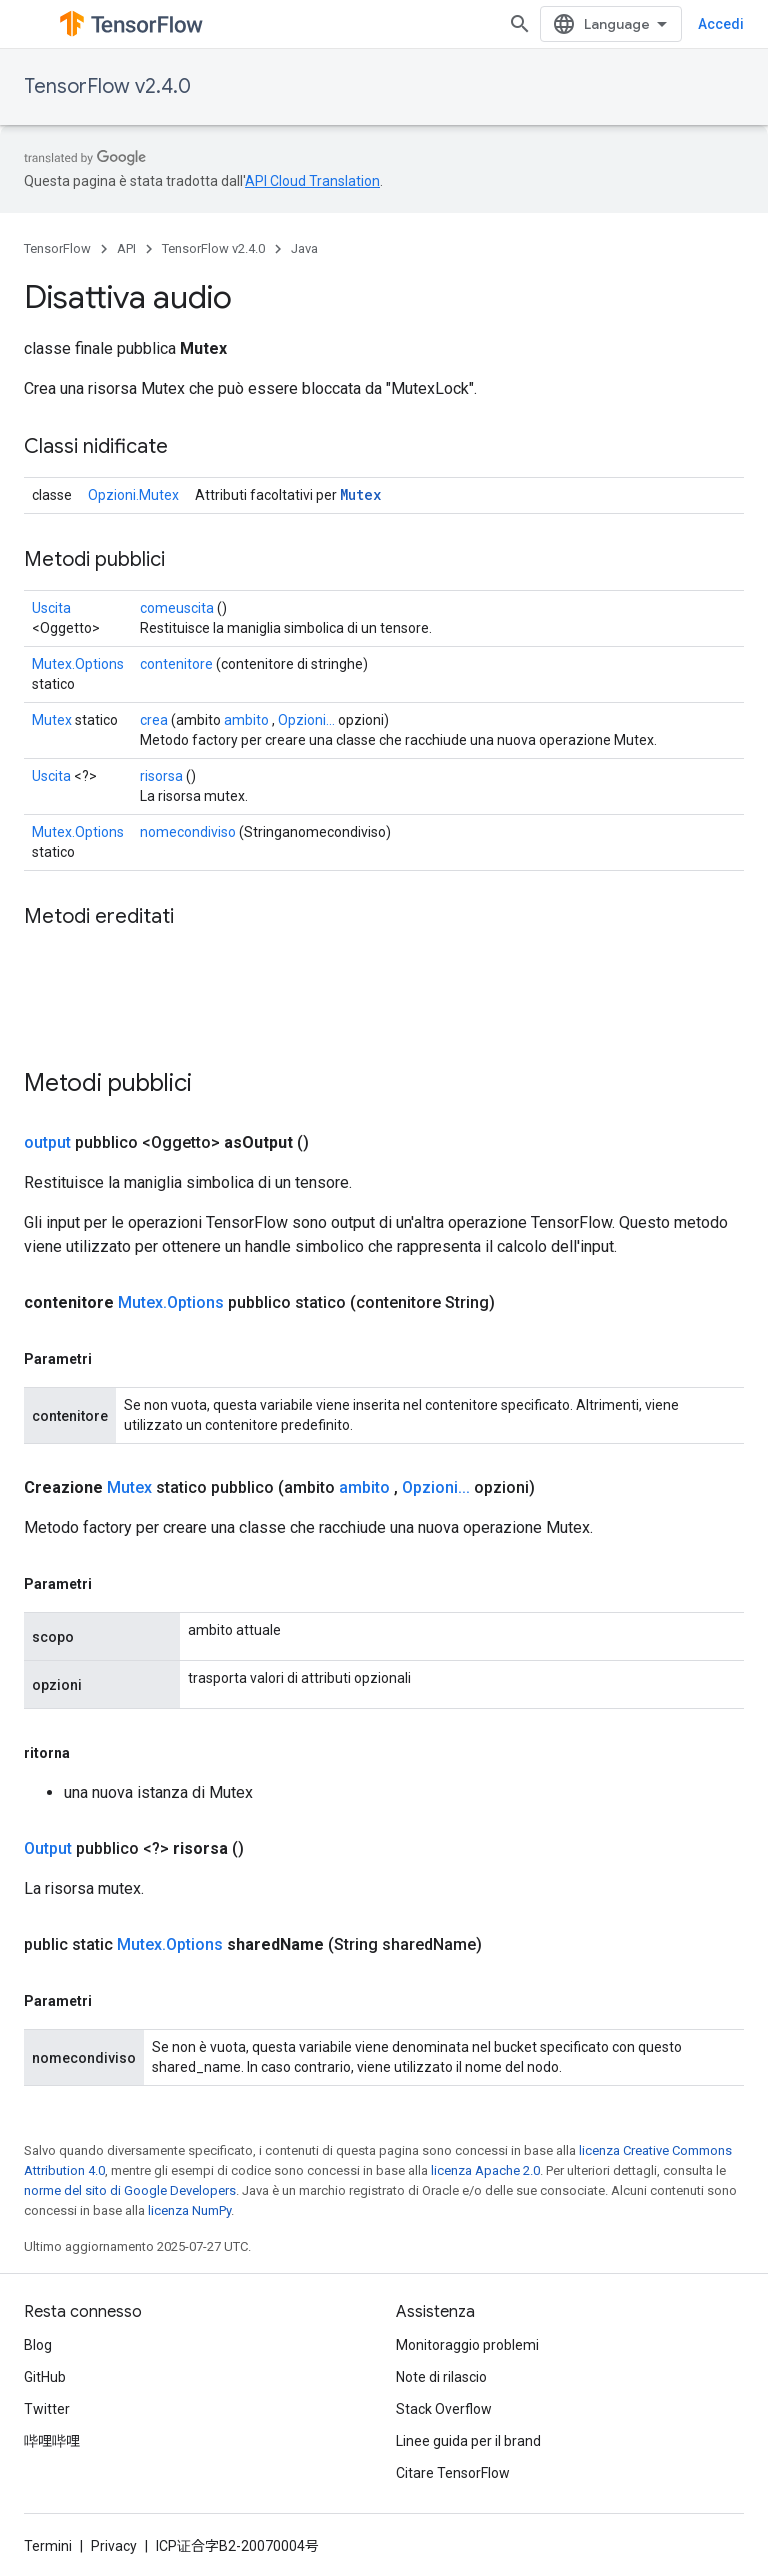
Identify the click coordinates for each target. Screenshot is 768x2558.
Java (304, 248)
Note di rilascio (441, 2377)
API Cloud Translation (312, 181)
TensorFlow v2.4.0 (107, 86)
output (47, 1142)
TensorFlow (57, 248)
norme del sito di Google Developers (130, 2190)
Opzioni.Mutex (133, 495)
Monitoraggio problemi (467, 2345)
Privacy (114, 2546)
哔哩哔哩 (52, 2441)
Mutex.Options (78, 664)
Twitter (47, 2409)
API (126, 248)
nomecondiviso (188, 832)
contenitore (176, 664)
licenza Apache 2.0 (485, 2170)
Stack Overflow (444, 2409)
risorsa (161, 776)
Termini (48, 2546)
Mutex (360, 494)
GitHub (45, 2377)
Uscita (51, 608)
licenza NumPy (189, 2210)
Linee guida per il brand (468, 2441)
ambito (246, 720)
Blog (38, 2345)
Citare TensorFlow (453, 2473)
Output (48, 1848)
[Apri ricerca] (554, 24)
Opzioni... (306, 720)
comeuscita (177, 608)
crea (154, 720)
